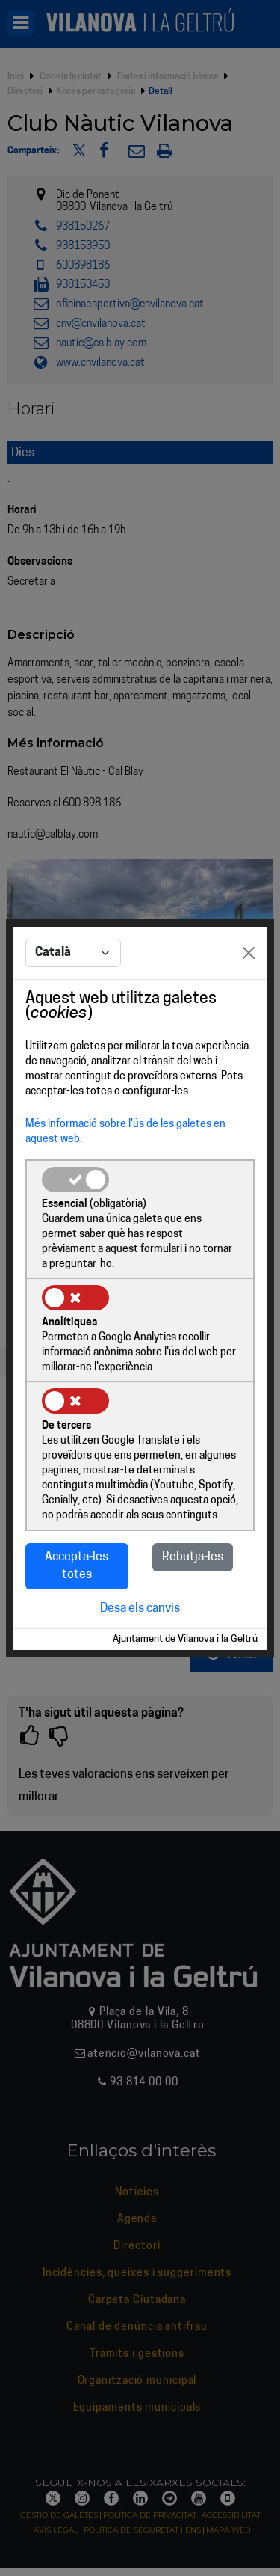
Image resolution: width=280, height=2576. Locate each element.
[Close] (249, 953)
